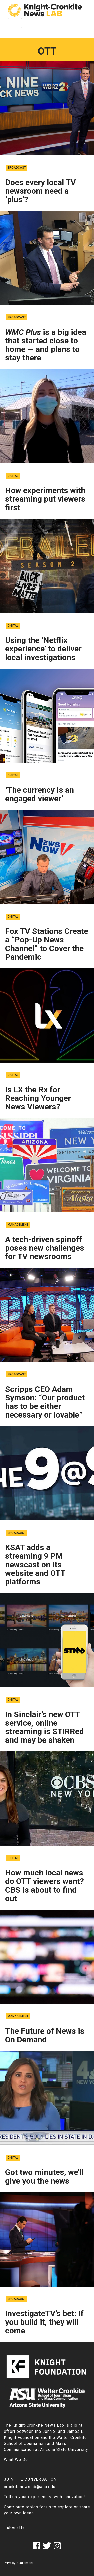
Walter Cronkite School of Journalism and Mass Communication (45, 2443)
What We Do (16, 2459)
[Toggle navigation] (15, 23)
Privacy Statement (19, 2563)
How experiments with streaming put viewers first (45, 499)
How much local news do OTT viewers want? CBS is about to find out (44, 1885)
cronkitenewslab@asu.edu (29, 2486)
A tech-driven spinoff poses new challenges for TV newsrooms (44, 1248)
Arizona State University (64, 2449)
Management (18, 1224)
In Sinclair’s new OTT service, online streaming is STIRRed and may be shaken (44, 1727)
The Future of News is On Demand (44, 2035)
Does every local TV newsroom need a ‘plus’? (40, 190)
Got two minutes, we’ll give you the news (44, 2176)
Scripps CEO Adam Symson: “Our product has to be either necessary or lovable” (45, 1402)
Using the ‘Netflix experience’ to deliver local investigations (43, 648)
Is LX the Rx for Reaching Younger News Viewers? (38, 1098)
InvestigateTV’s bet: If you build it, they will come (44, 2322)
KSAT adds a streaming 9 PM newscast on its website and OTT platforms (35, 1564)
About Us (16, 2528)
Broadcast (17, 167)
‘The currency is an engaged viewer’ (39, 794)
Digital (13, 476)
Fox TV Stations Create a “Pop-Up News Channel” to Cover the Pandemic (46, 944)
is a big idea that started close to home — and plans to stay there (45, 344)
